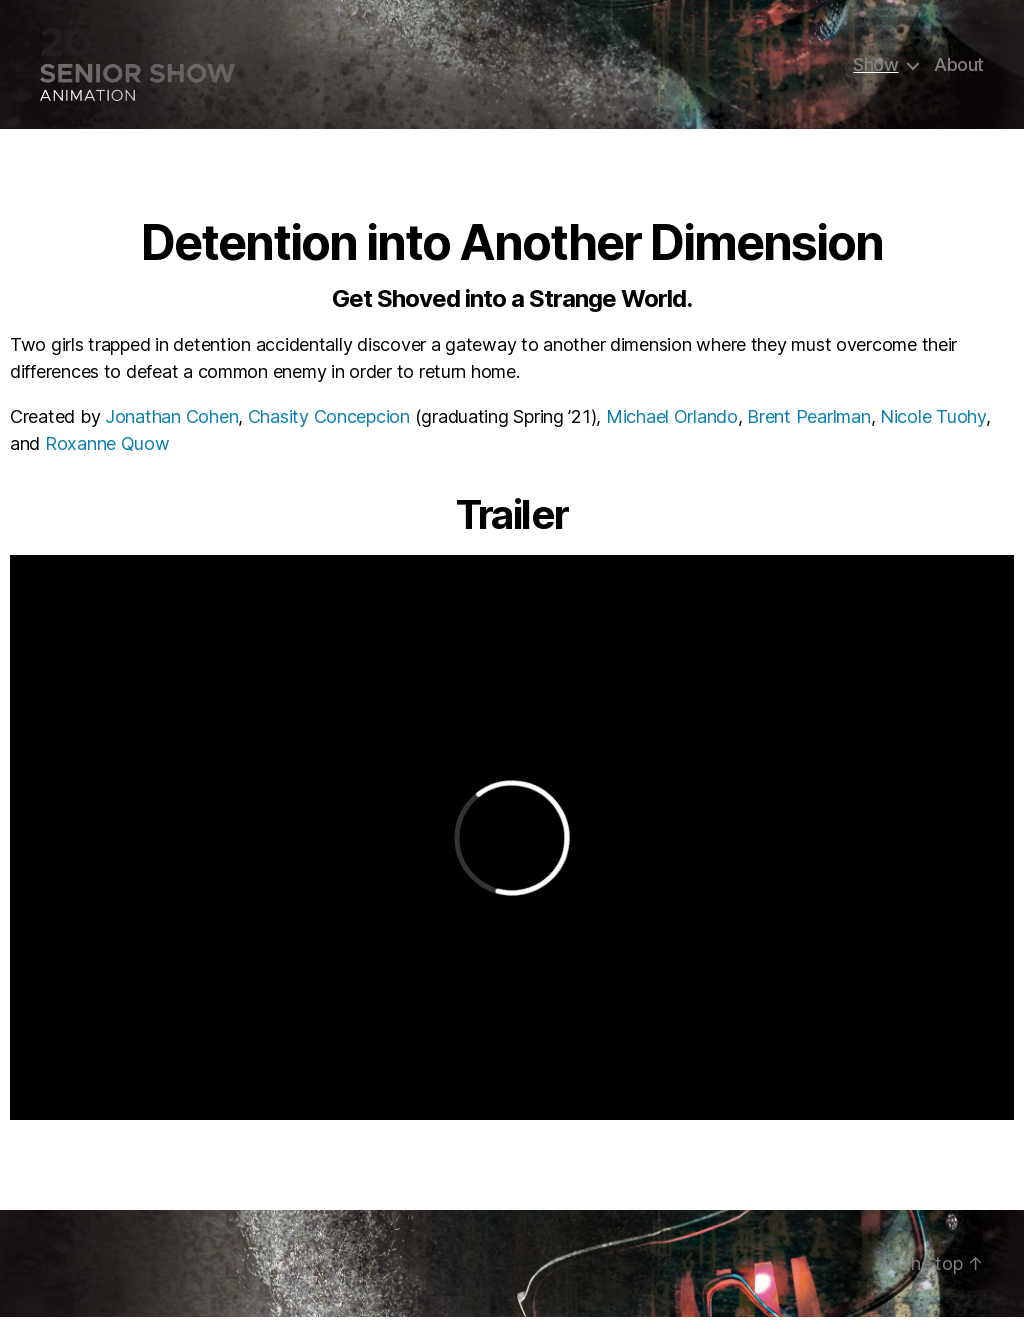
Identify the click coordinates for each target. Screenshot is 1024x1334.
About (959, 72)
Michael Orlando (672, 433)
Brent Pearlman (808, 433)
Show (875, 72)
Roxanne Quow (107, 460)
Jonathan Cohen (171, 433)
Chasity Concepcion (329, 433)
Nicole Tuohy (933, 433)
